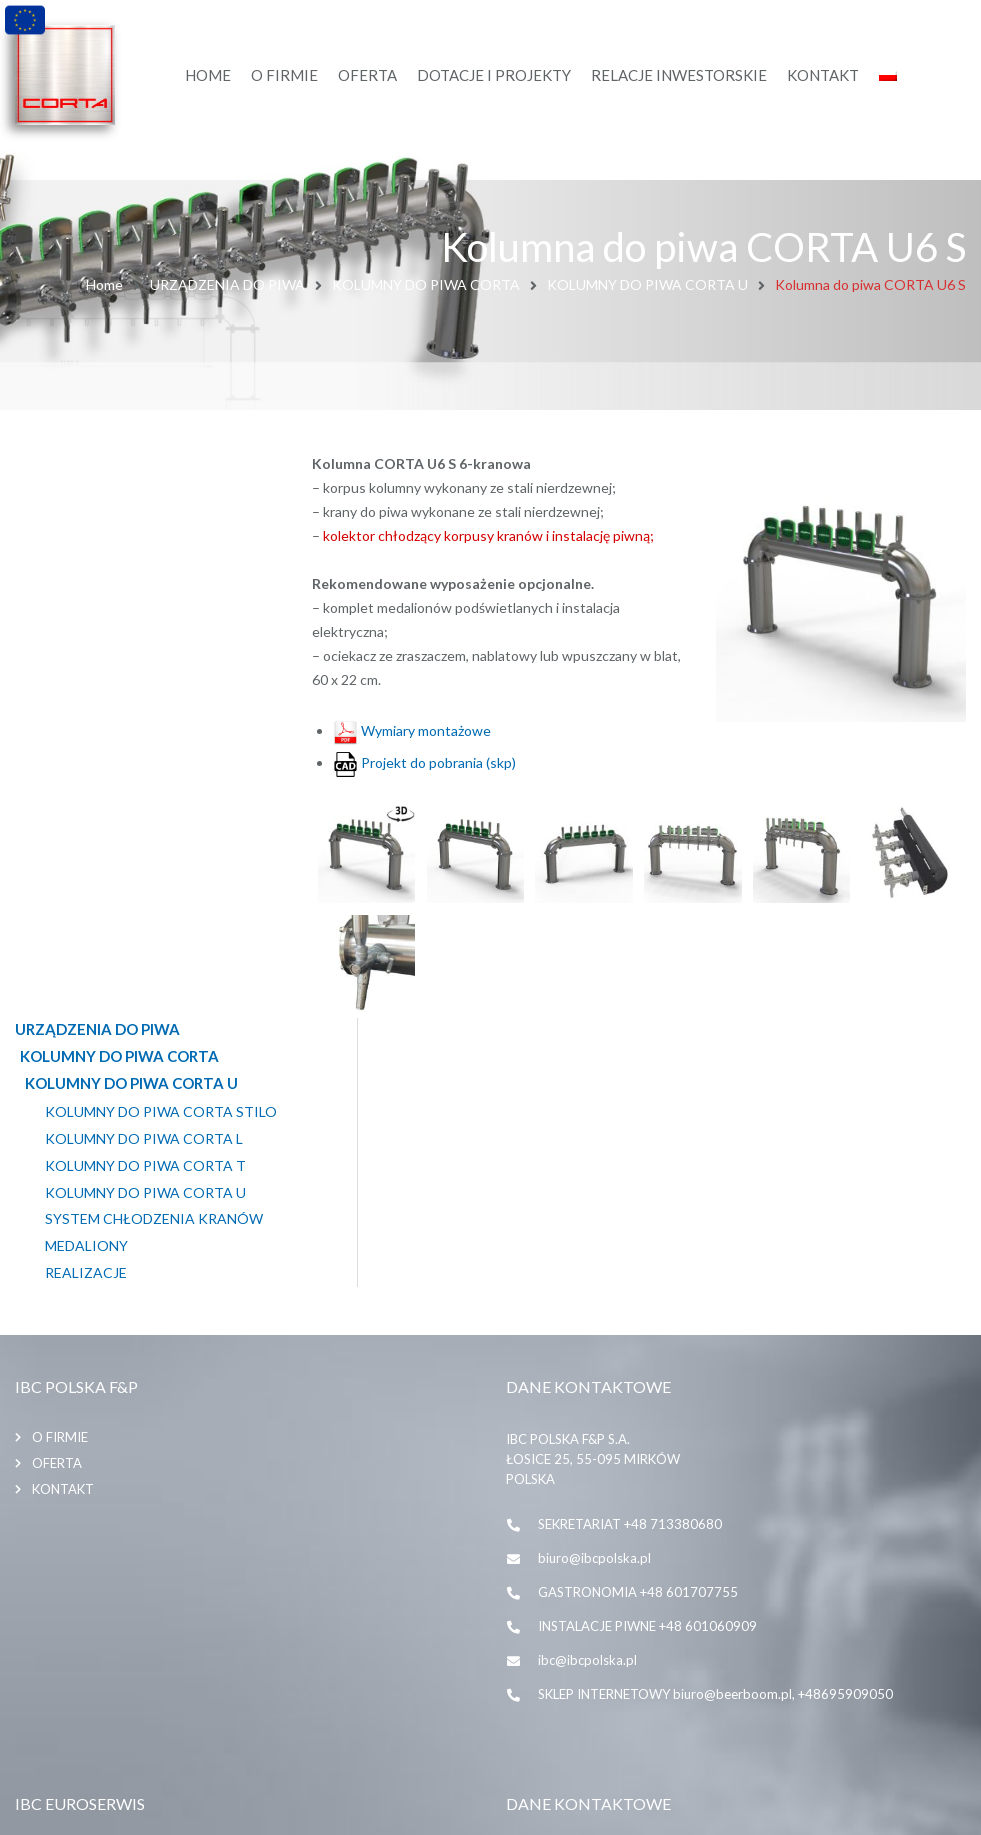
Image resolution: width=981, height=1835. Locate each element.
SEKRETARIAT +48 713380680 (630, 1247)
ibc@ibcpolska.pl (587, 1383)
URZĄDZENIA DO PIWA (227, 284)
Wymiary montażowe (412, 728)
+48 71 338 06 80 (591, 1664)
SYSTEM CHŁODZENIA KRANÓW (154, 651)
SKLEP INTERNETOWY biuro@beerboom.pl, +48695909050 (715, 1417)
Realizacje (86, 705)
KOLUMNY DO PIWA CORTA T (145, 598)
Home (104, 284)
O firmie (60, 1160)
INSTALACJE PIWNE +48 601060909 (647, 1349)
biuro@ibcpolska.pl (594, 1281)
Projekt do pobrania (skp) (424, 760)
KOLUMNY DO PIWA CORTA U (647, 284)
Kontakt (63, 1212)
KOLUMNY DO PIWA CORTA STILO (161, 544)
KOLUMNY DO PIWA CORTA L (144, 571)
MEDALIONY (86, 678)
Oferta (57, 1186)
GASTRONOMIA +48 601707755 (638, 1315)
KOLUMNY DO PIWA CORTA (426, 284)
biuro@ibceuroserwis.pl (607, 1732)
